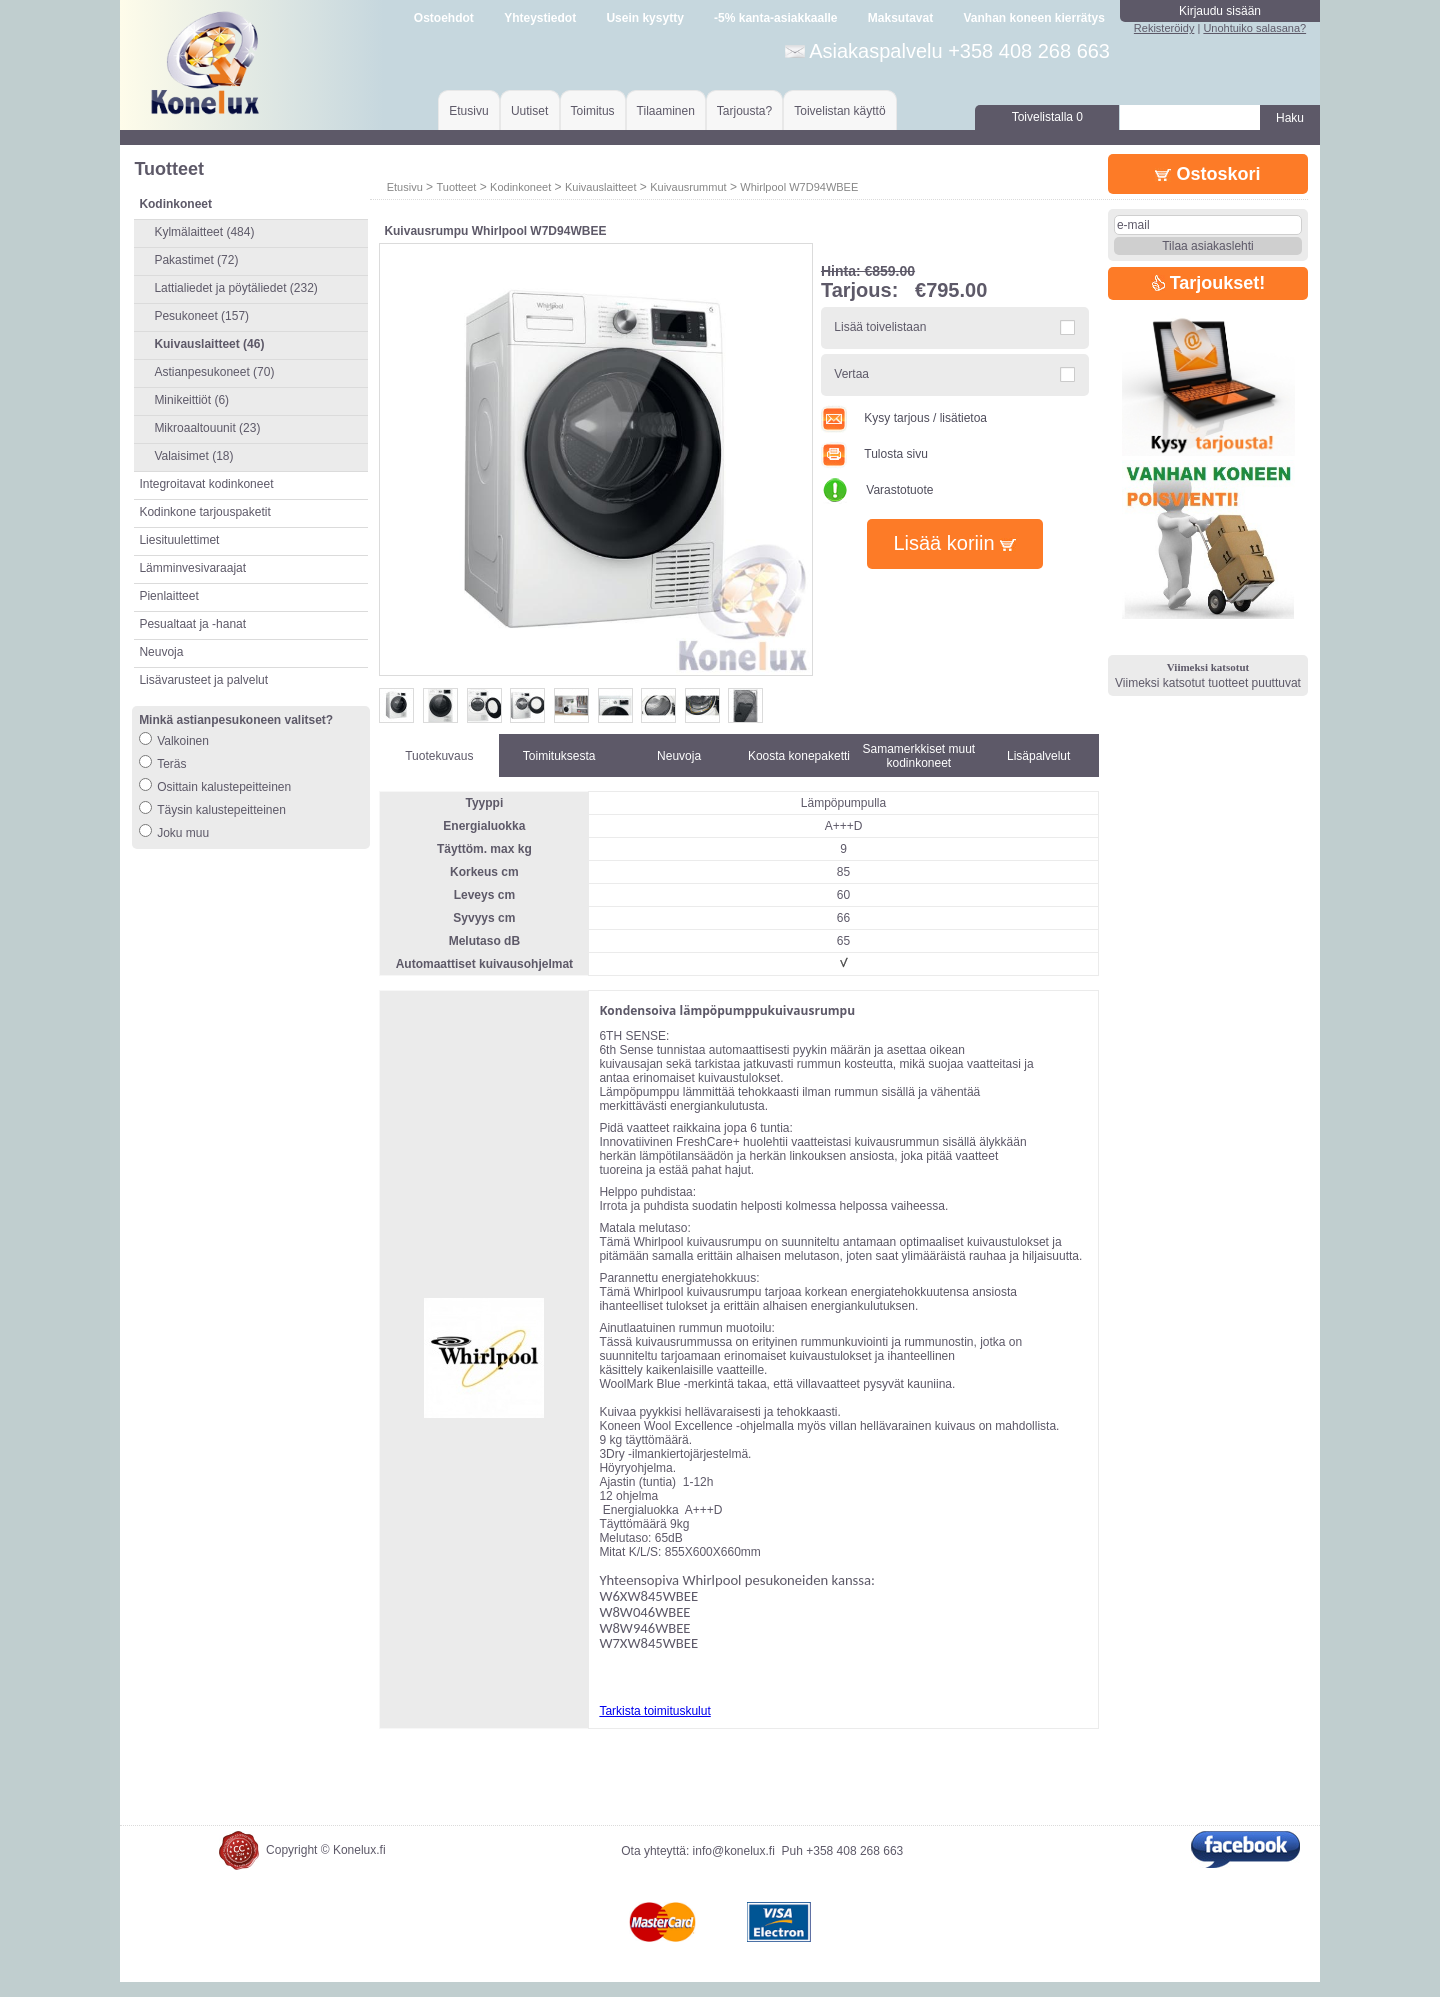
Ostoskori (1207, 174)
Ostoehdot (444, 18)
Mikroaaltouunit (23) (207, 428)
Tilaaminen (666, 111)
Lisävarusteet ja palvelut (203, 680)
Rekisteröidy (1164, 28)
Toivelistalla (1047, 117)
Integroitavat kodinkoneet (206, 484)
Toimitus (593, 111)
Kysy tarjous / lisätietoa (904, 418)
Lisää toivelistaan (880, 327)
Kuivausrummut (688, 187)
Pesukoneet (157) (201, 316)
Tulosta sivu (874, 454)
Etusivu (468, 111)
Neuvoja (161, 652)
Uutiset (529, 111)
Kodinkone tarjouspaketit (204, 512)
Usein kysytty (644, 18)
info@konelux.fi (734, 1866)
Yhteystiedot (540, 18)
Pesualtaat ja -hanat (192, 624)
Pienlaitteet (168, 596)
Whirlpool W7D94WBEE (799, 187)
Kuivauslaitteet (601, 187)
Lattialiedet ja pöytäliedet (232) (235, 288)
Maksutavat (900, 18)
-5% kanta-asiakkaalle (775, 18)
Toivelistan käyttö (839, 111)
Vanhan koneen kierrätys (1033, 18)
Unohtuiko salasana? (1254, 28)
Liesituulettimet (179, 540)
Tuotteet (456, 187)
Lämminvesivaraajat (192, 568)
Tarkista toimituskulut (654, 1711)
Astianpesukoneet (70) (214, 372)
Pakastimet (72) (196, 260)
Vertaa (851, 374)
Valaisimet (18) (193, 456)
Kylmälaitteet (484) (204, 232)
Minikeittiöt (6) (191, 400)
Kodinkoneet (520, 187)
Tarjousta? (744, 111)
